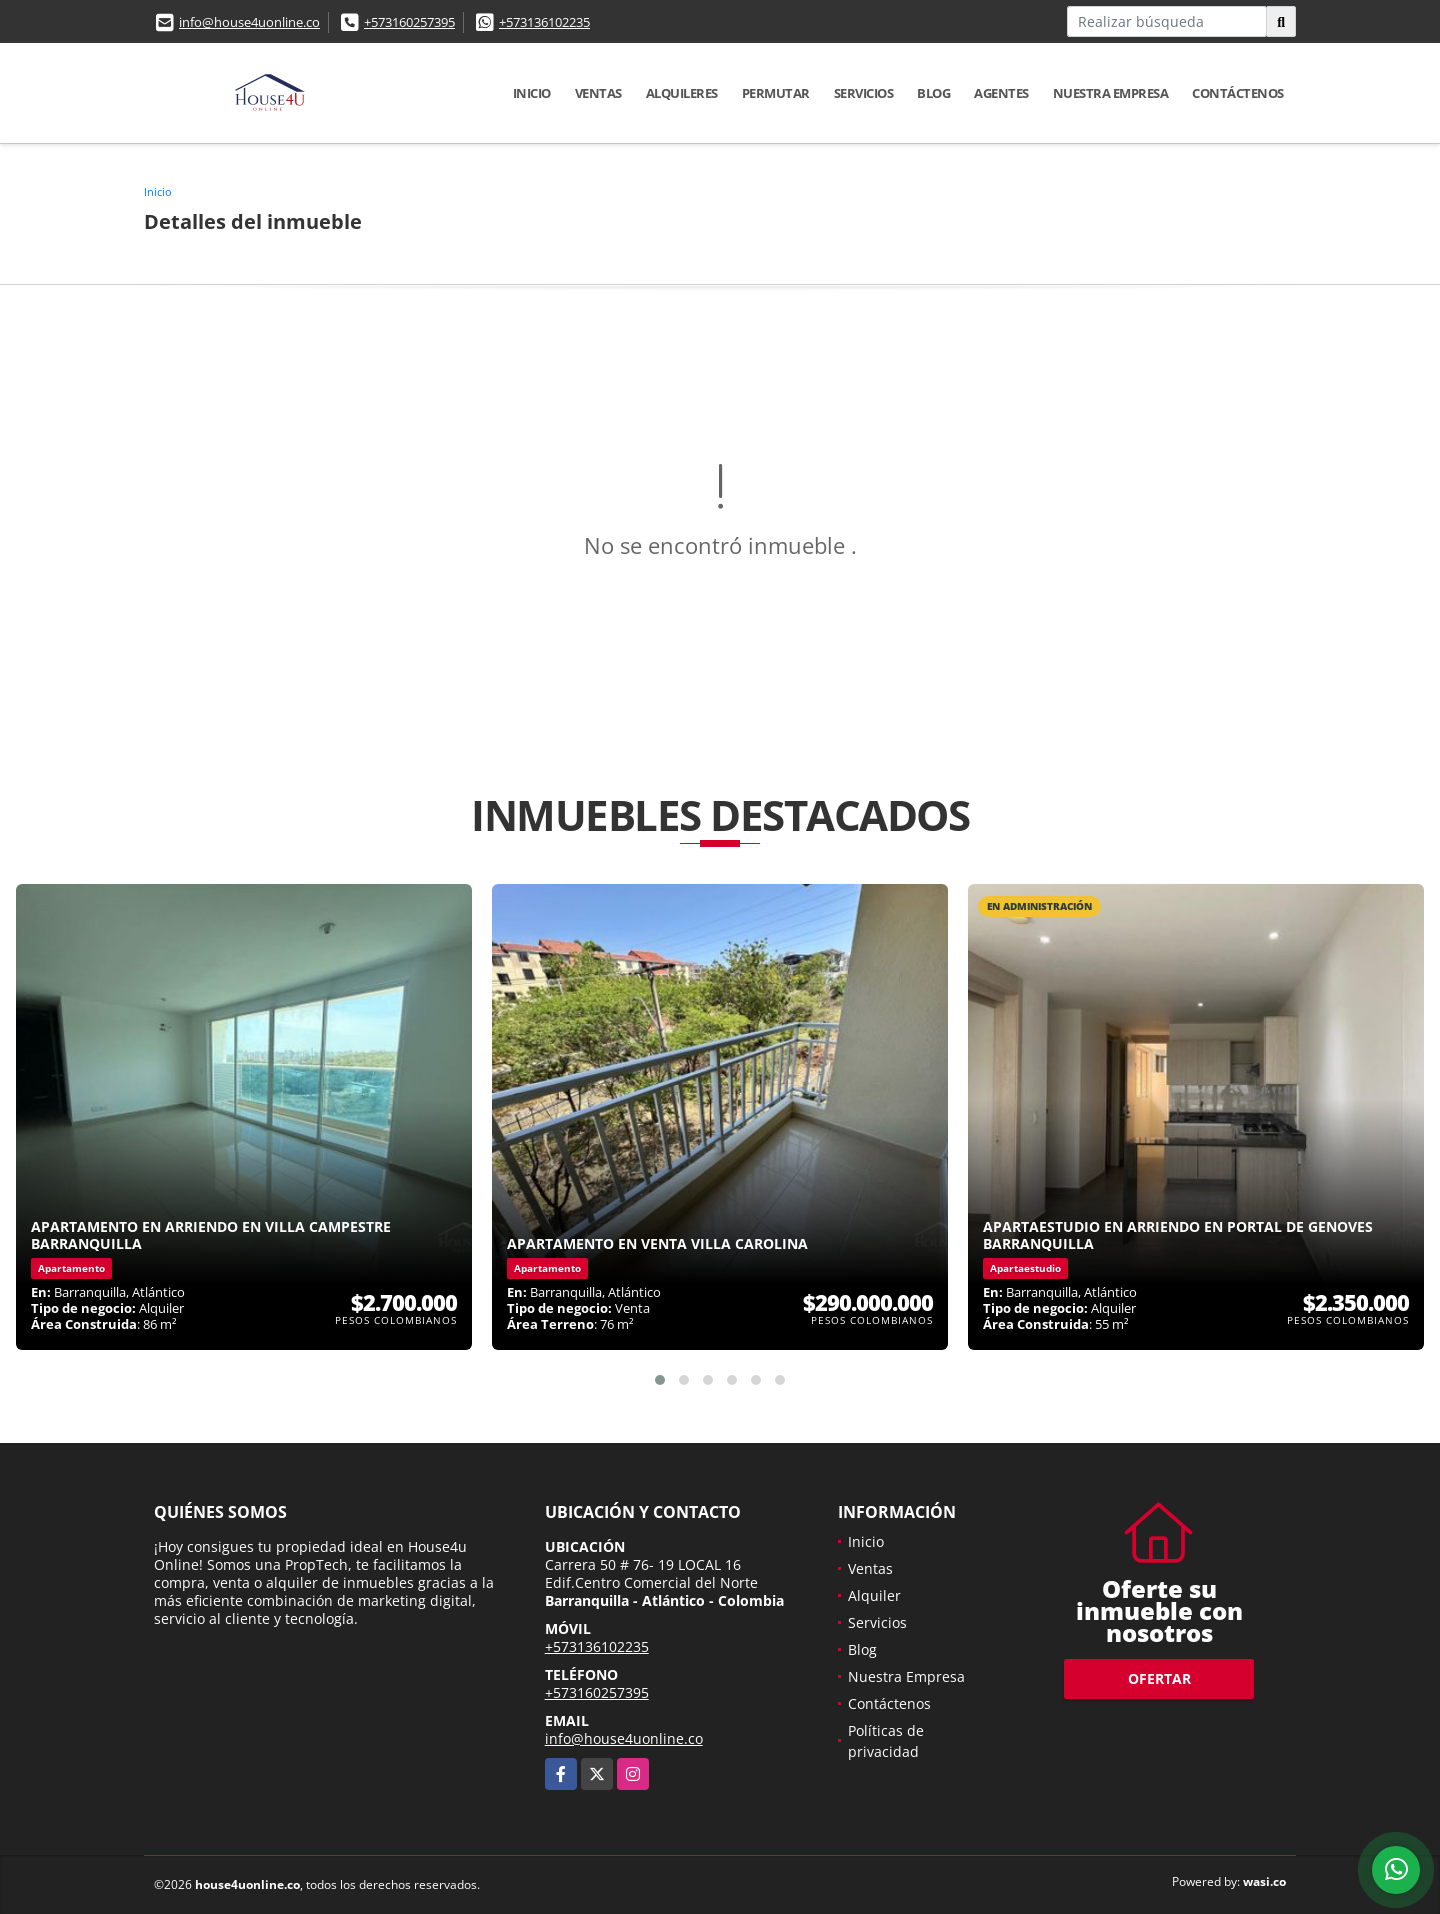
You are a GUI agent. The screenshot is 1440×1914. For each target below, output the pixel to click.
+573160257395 (409, 22)
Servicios (864, 93)
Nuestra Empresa (1111, 93)
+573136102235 (544, 22)
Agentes (1001, 93)
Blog (933, 93)
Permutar (776, 93)
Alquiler (874, 1595)
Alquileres (682, 93)
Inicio (532, 93)
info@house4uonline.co (249, 22)
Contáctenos (1238, 93)
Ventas (598, 93)
